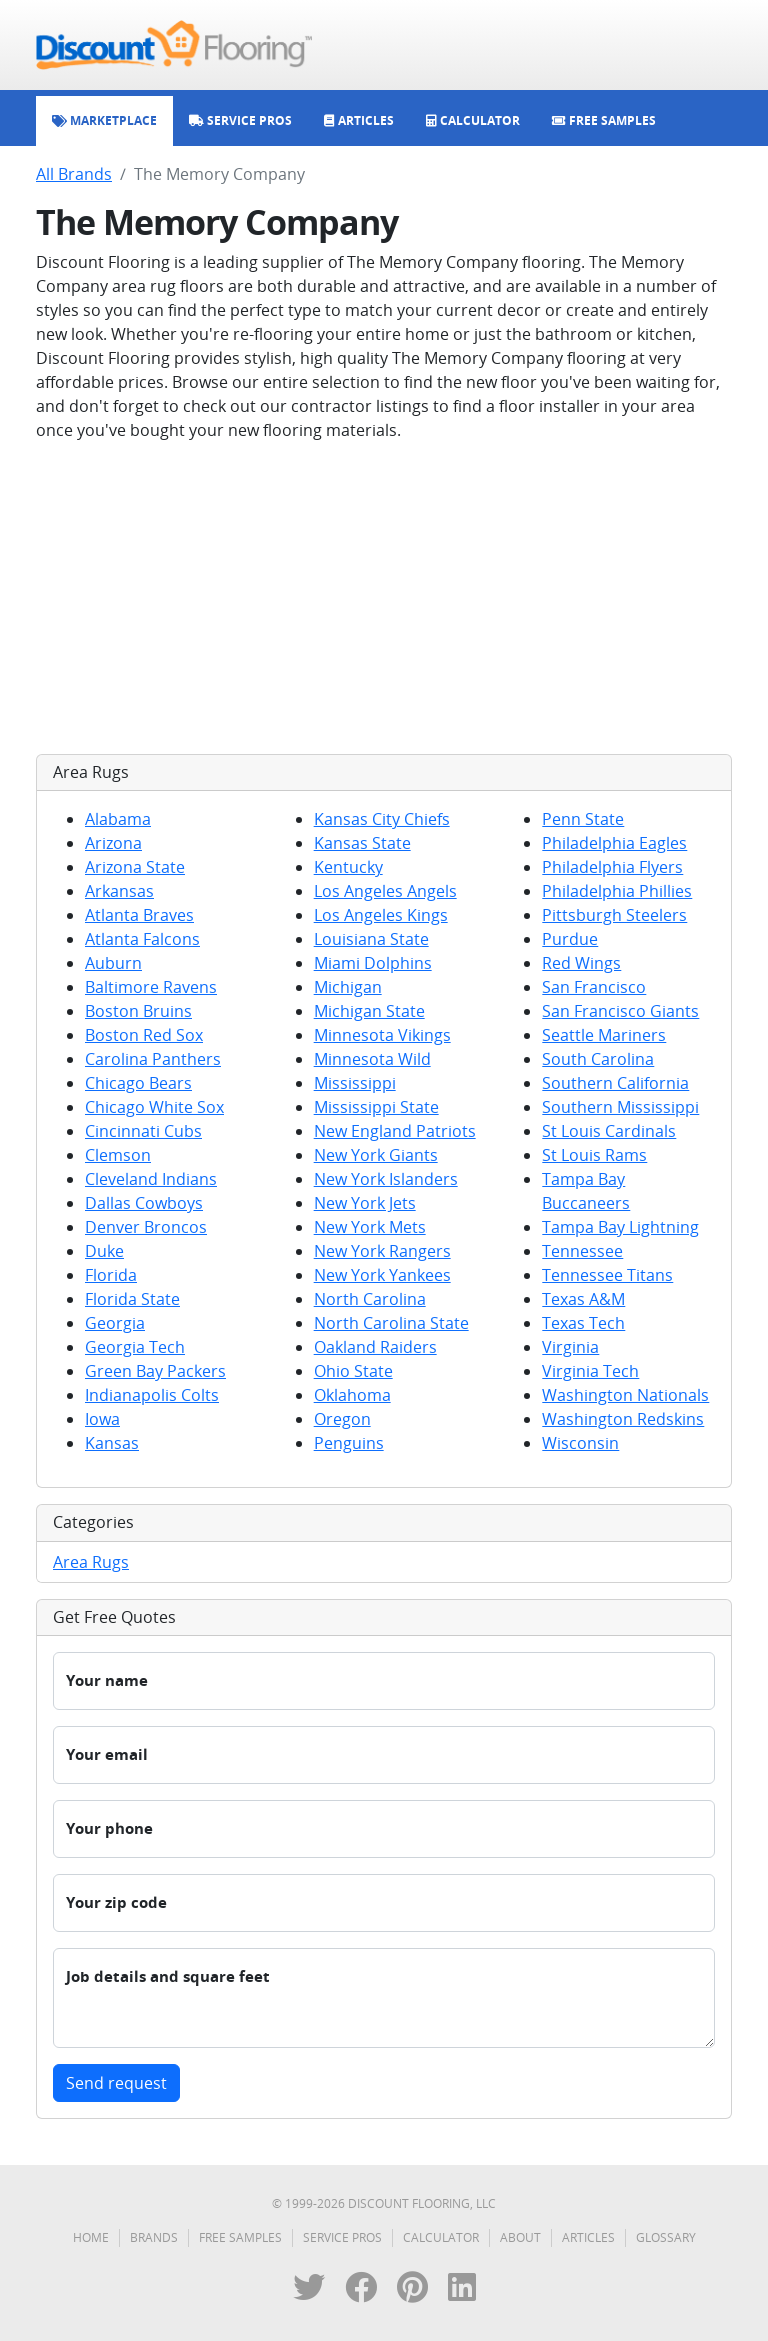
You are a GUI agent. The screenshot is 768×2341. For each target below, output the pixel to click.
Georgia (115, 1323)
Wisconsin (580, 1443)
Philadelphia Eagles (614, 843)
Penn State (583, 819)
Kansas (112, 1443)
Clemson (118, 1155)
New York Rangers (382, 1251)
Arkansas (119, 891)
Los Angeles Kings (381, 915)
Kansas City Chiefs (382, 819)
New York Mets (370, 1227)
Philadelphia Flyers (612, 867)
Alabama (118, 819)
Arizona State (135, 867)
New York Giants (376, 1155)
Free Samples (240, 2237)
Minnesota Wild (372, 1059)
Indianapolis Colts (152, 1395)
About (520, 2237)
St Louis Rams (594, 1155)
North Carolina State (391, 1323)
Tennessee (582, 1251)
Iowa (102, 1419)
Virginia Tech (590, 1371)
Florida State (132, 1299)
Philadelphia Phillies (617, 891)
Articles (588, 2237)
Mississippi (355, 1083)
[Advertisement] (384, 598)
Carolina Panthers (153, 1059)
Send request (116, 2083)
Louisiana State (371, 939)
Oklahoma (352, 1395)
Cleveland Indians (151, 1179)
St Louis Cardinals (609, 1131)
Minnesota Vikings (382, 1035)
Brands (154, 2237)
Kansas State (362, 843)
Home (91, 2237)
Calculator (441, 2237)
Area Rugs (91, 1562)
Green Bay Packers (155, 1371)
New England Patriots (395, 1131)
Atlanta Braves (139, 915)
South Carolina (598, 1059)
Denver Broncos (146, 1227)
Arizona (113, 843)
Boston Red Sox (144, 1035)
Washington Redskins (623, 1419)
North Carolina (370, 1299)
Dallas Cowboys (144, 1203)
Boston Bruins (138, 1011)
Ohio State (353, 1371)
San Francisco (594, 987)
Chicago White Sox (154, 1107)
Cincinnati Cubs (143, 1131)
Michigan (348, 987)
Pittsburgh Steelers (614, 915)
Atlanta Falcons (142, 939)
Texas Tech (583, 1323)
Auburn (113, 963)
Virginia (570, 1347)
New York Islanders (386, 1179)
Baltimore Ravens (151, 987)
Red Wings (581, 963)
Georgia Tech (135, 1347)
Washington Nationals (625, 1395)
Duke (104, 1251)
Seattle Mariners (604, 1035)
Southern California (615, 1083)
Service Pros (342, 2237)
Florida (111, 1275)
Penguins (349, 1443)
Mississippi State (376, 1107)
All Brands (74, 174)
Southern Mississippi (620, 1107)
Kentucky (348, 867)
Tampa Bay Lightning (620, 1227)
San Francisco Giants (620, 1011)
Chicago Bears (138, 1083)
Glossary (666, 2237)
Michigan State (369, 1011)
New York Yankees (382, 1275)
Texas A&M (583, 1299)
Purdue (570, 939)
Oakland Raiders (375, 1347)
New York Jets (365, 1203)
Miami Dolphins (373, 963)
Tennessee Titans (607, 1275)
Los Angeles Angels (385, 891)
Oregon (342, 1419)
